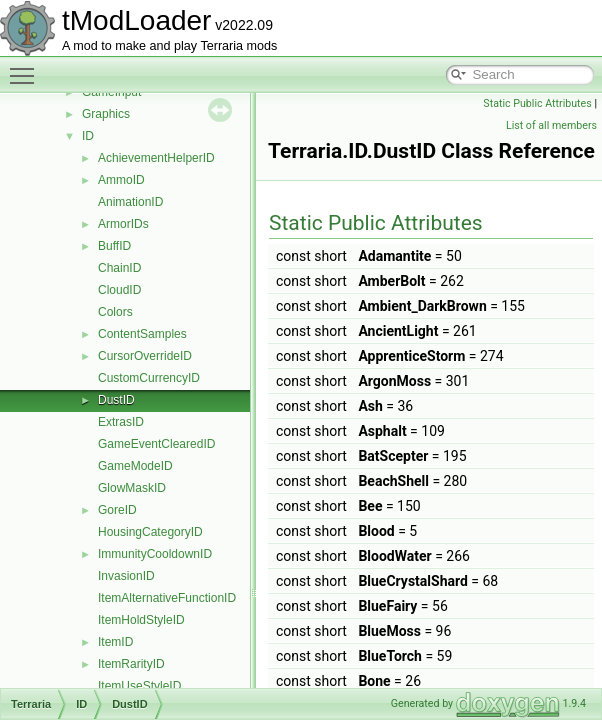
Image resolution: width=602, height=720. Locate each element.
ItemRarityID (131, 664)
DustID (116, 400)
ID (88, 136)
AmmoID (121, 180)
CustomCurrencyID (149, 378)
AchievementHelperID (156, 158)
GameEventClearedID (156, 444)
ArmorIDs (123, 224)
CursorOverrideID (145, 356)
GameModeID (135, 466)
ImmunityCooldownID (155, 554)
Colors (115, 312)
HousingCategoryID (150, 532)
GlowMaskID (132, 488)
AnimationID (130, 202)
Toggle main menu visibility (27, 67)
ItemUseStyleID (139, 686)
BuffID (114, 246)
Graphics (106, 114)
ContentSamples (142, 334)
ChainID (119, 268)
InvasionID (126, 576)
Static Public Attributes (537, 103)
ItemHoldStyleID (141, 620)
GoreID (117, 510)
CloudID (119, 290)
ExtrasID (121, 422)
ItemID (115, 642)
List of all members (551, 125)
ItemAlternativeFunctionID (167, 598)
